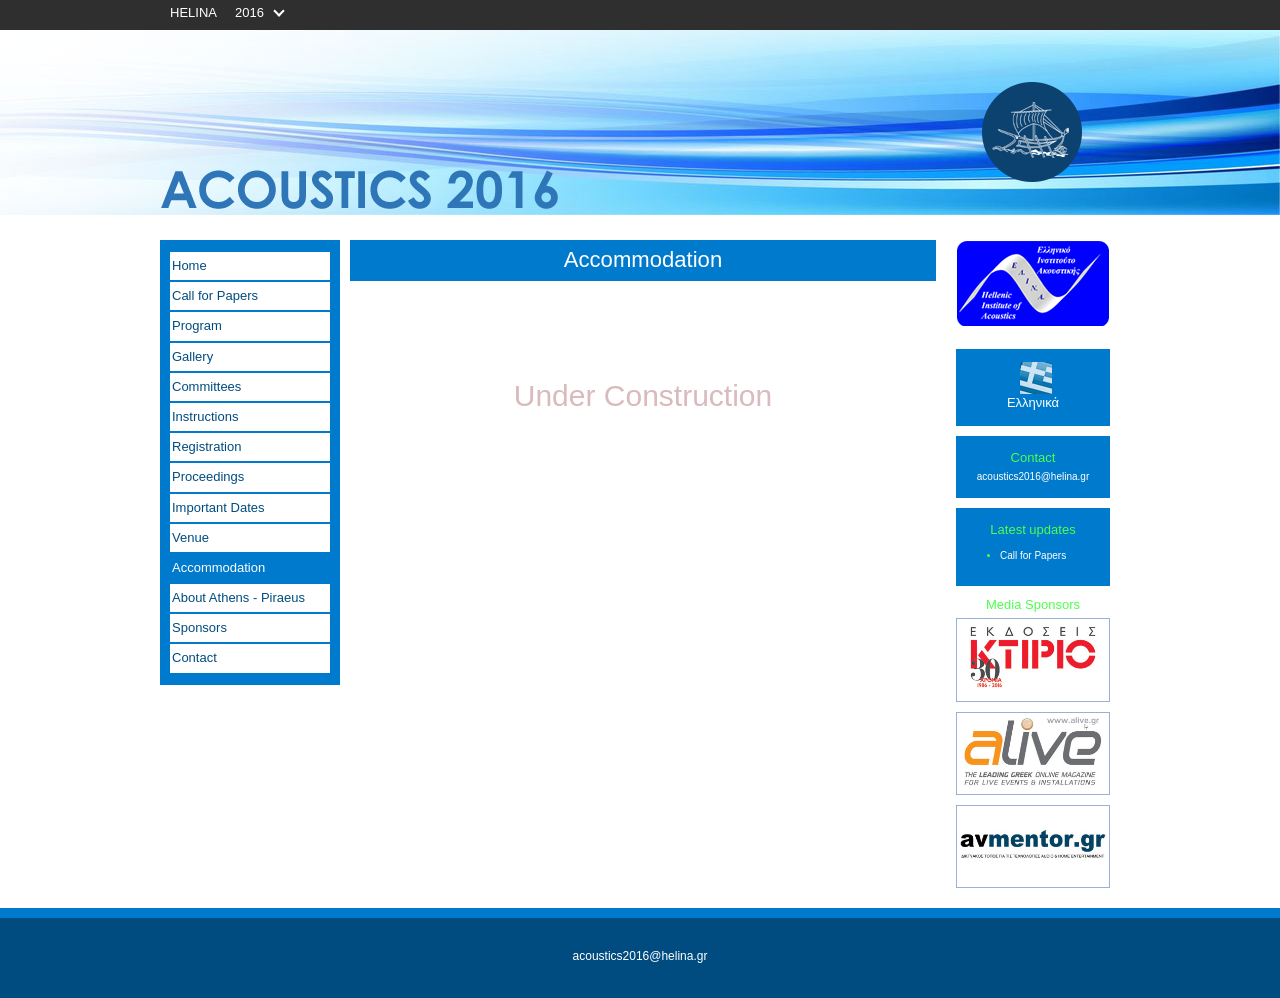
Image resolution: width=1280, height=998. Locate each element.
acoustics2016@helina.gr (1033, 476)
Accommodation (218, 567)
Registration (206, 446)
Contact (194, 657)
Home (189, 265)
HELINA (193, 12)
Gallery (192, 356)
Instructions (205, 416)
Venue (190, 537)
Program (197, 325)
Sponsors (199, 627)
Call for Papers (215, 295)
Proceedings (208, 476)
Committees (206, 386)
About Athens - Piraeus (238, 597)
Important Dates (218, 507)
